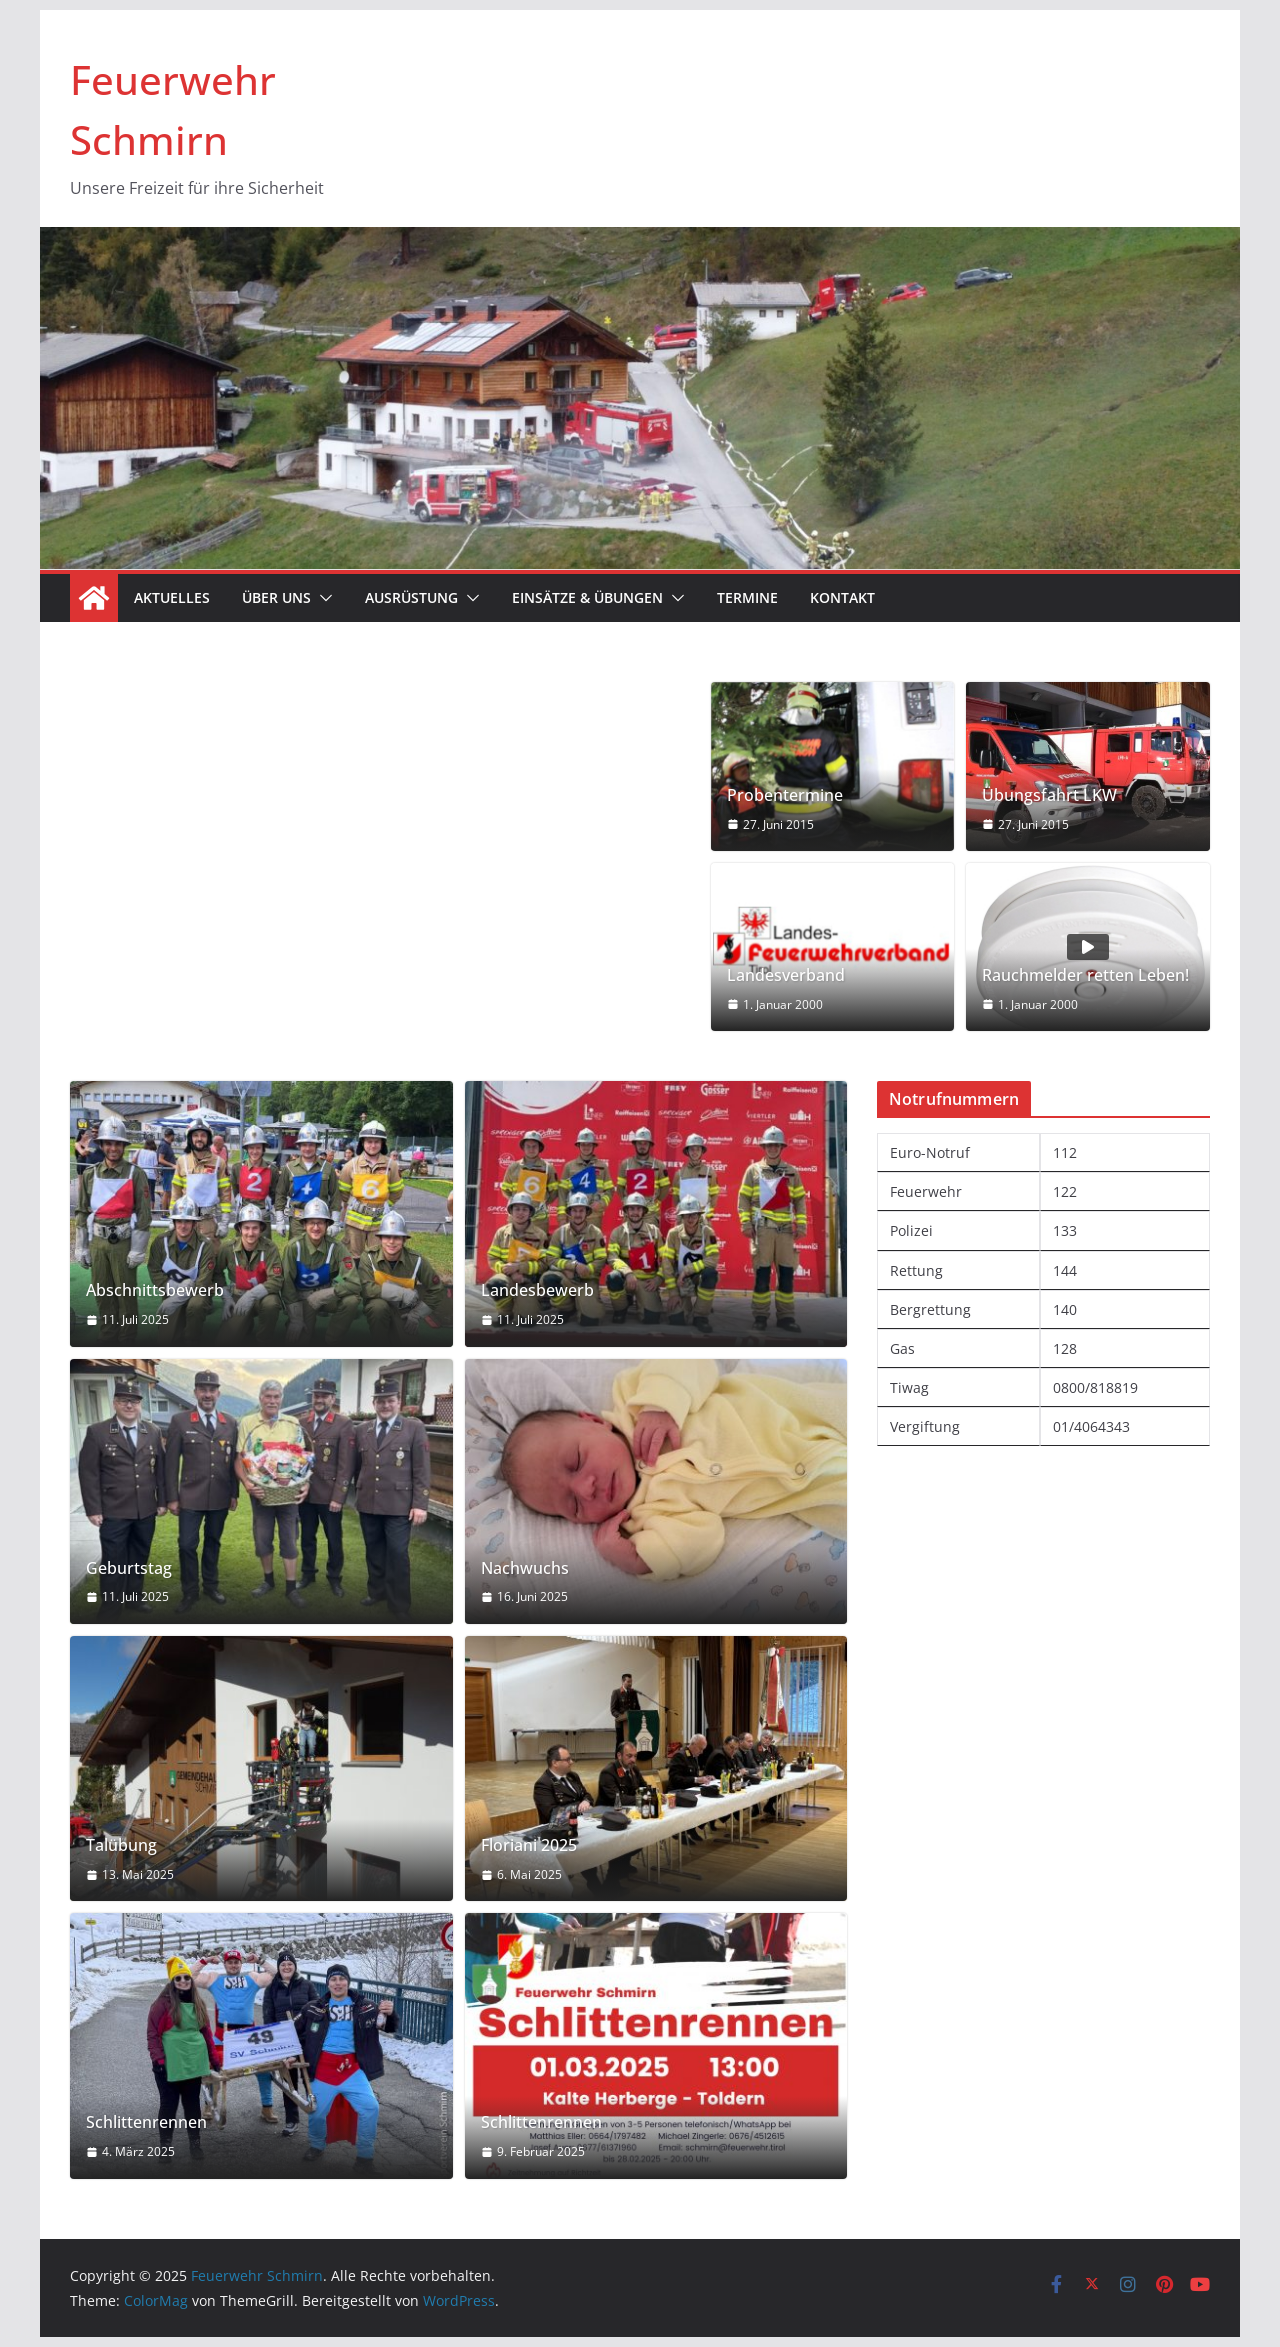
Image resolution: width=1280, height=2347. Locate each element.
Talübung (121, 1845)
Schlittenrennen (146, 2122)
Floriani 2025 (529, 1845)
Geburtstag (129, 1568)
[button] (322, 598)
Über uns (276, 597)
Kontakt (842, 597)
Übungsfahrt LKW (1049, 795)
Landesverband (786, 975)
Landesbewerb (537, 1290)
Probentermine (785, 795)
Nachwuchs (525, 1568)
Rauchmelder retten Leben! (1085, 975)
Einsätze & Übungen (587, 597)
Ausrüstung (411, 597)
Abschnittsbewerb (155, 1290)
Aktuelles (172, 597)
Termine (747, 597)
